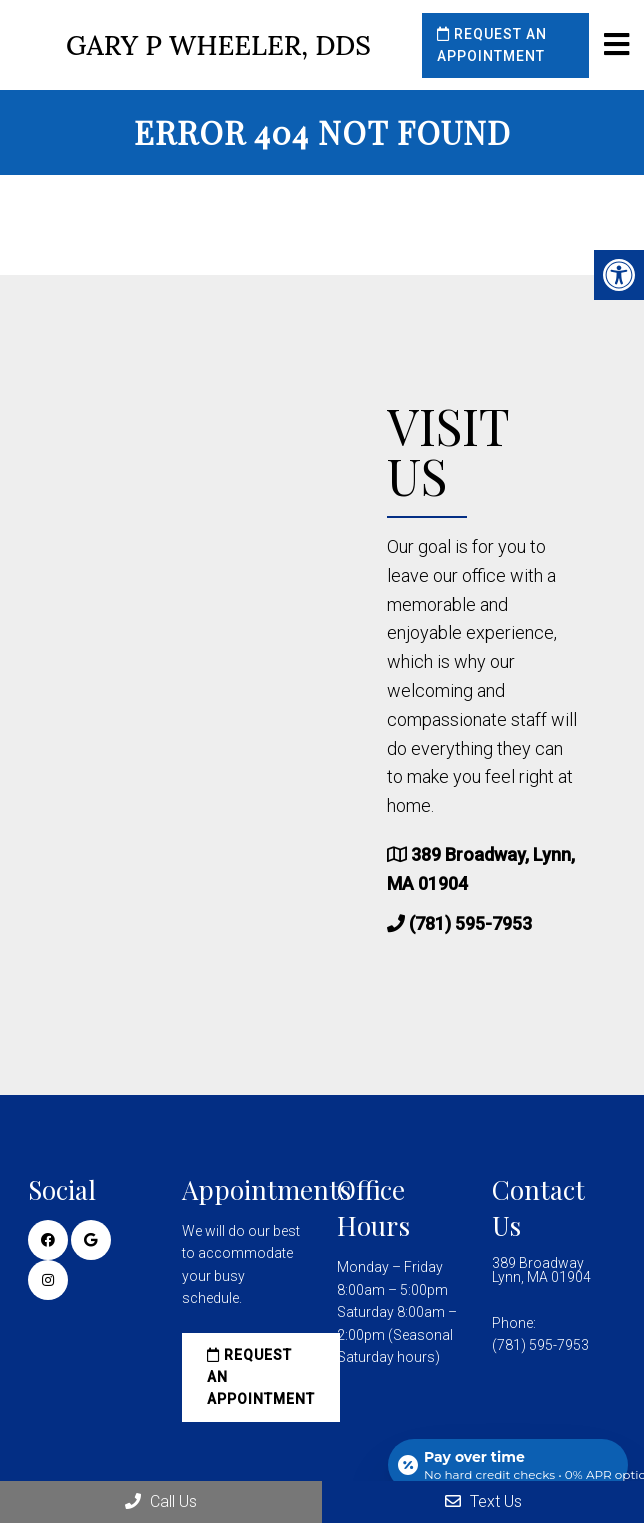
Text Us (483, 1501)
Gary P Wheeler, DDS (218, 45)
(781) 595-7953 (470, 923)
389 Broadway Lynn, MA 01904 (541, 1270)
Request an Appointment (492, 45)
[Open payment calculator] (508, 1465)
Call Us (161, 1501)
